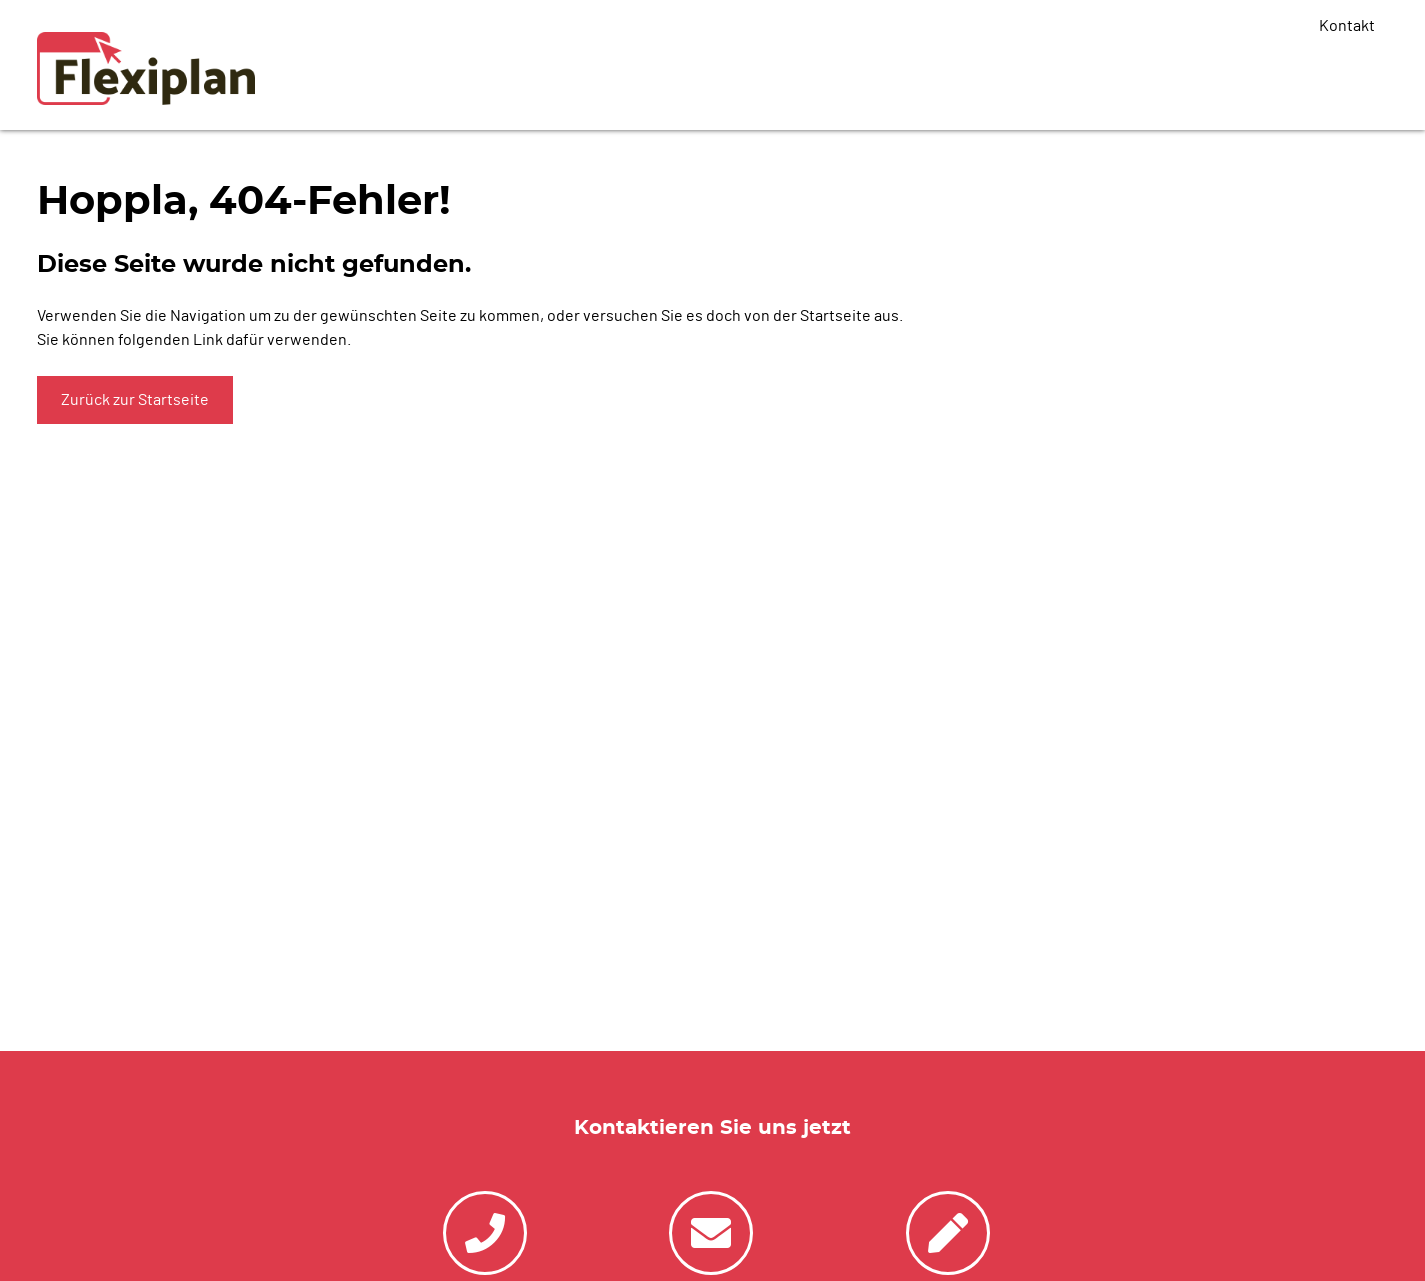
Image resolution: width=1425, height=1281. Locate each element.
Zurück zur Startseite (135, 400)
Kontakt (1347, 26)
